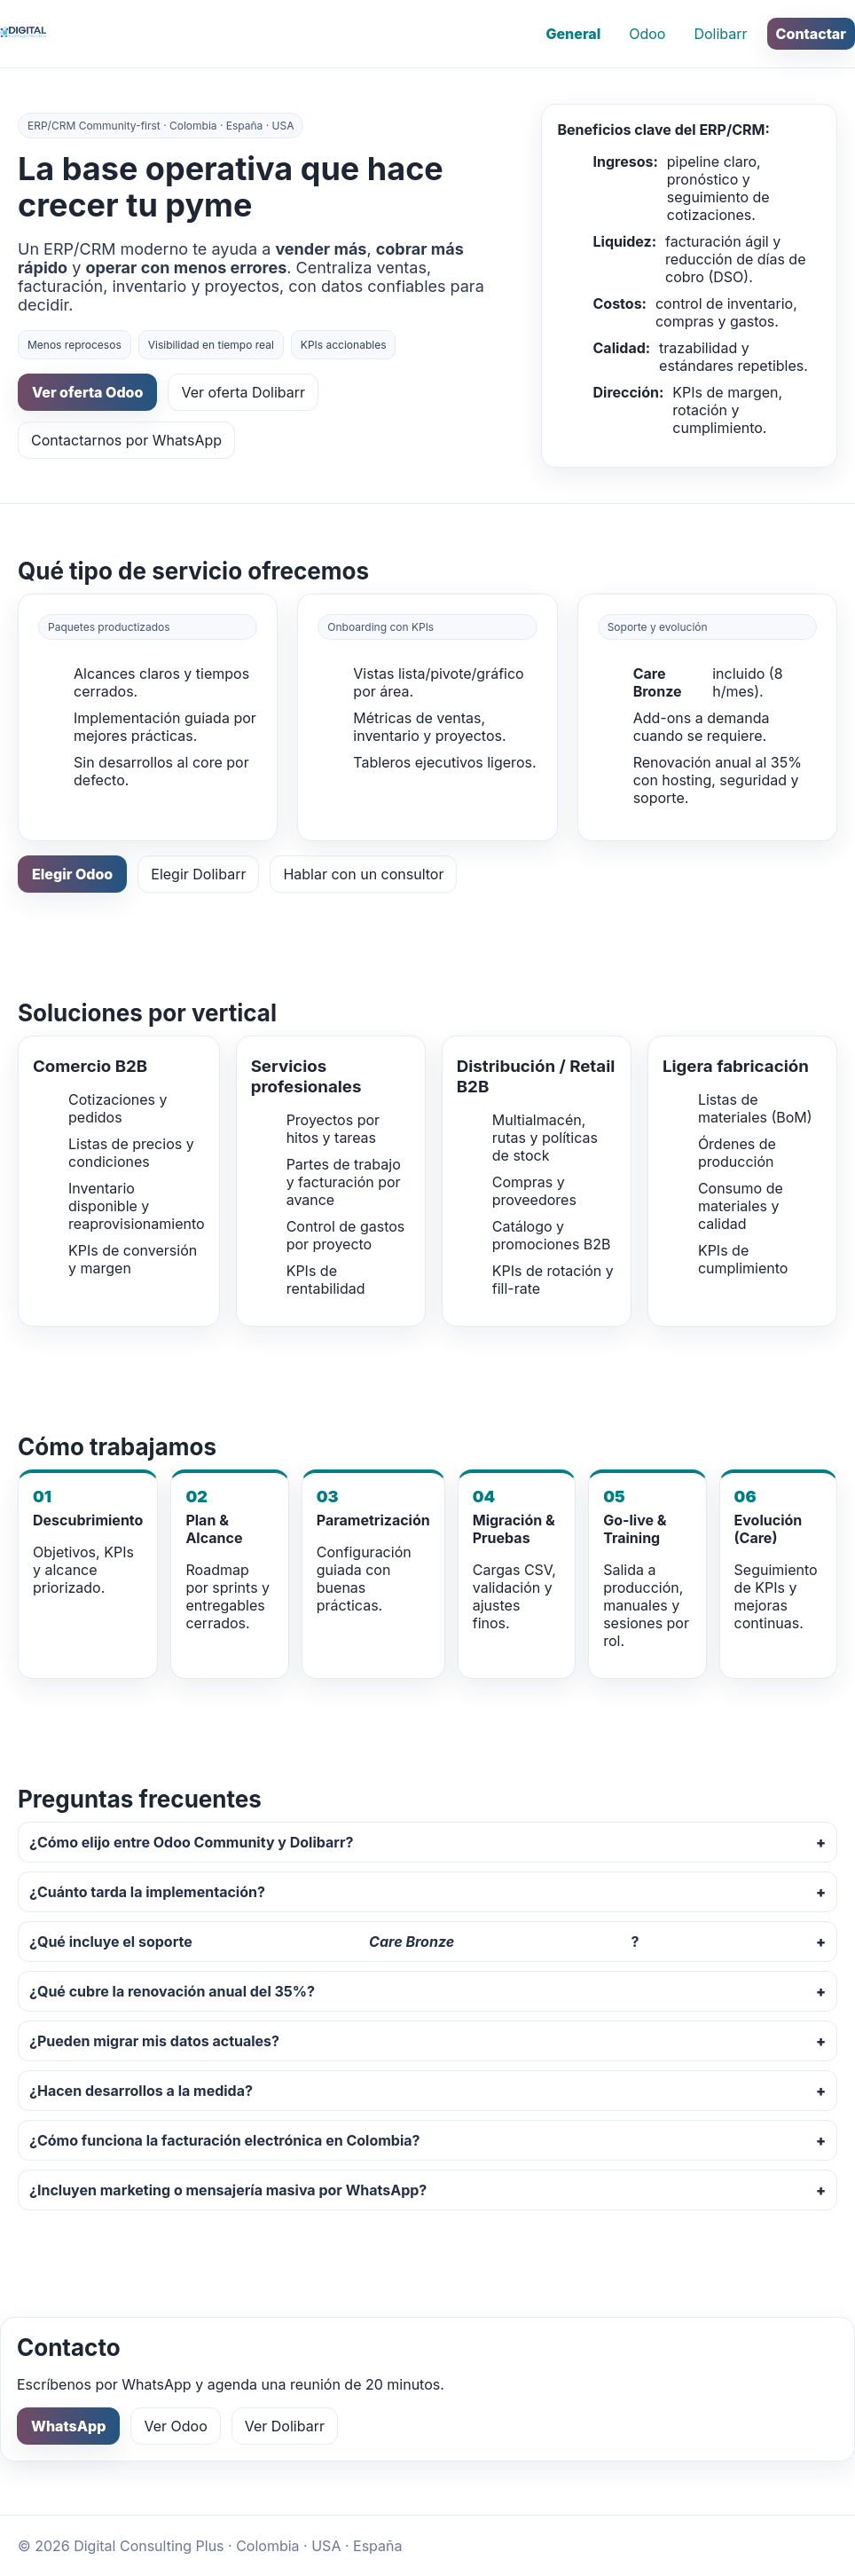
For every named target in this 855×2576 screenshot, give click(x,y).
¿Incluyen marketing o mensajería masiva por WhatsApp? (228, 2190)
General (572, 34)
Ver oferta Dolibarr (243, 392)
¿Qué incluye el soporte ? (334, 1941)
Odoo (647, 34)
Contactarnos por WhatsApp (126, 440)
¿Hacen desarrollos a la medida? (141, 2090)
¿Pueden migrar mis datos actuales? (154, 2041)
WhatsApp (68, 2426)
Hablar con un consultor (363, 874)
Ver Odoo (175, 2426)
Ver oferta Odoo (87, 392)
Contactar (811, 34)
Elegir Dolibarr (198, 874)
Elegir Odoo (72, 874)
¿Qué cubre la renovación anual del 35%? (172, 1991)
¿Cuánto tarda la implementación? (147, 1892)
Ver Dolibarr (285, 2426)
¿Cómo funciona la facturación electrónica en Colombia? (224, 2140)
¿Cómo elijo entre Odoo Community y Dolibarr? (191, 1842)
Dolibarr (720, 34)
